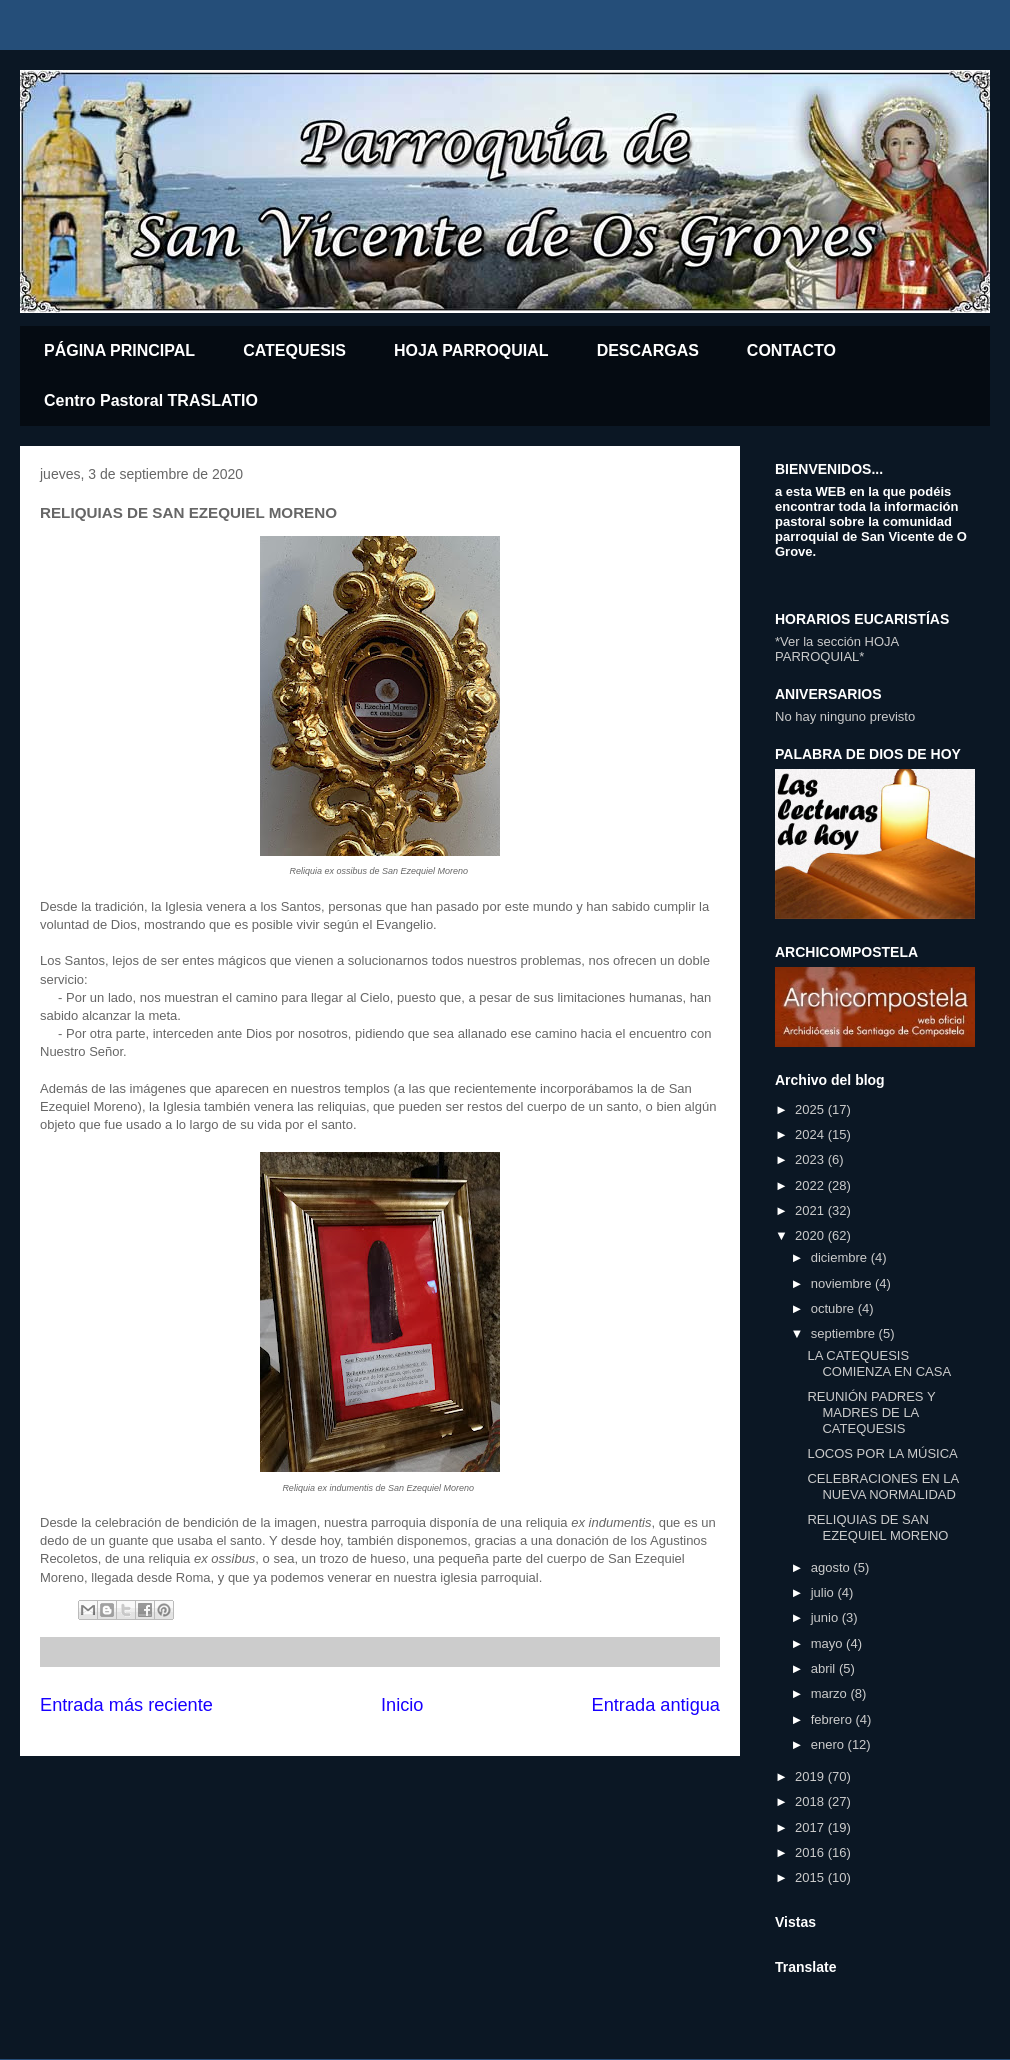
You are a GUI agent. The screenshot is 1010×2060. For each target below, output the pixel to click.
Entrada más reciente (126, 1705)
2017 (811, 1827)
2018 (811, 1801)
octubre (834, 1308)
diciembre (841, 1257)
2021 (811, 1210)
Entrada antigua (656, 1705)
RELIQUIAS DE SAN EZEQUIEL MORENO (877, 1527)
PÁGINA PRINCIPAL (119, 350)
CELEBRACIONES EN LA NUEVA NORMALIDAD (882, 1486)
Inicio (402, 1705)
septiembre (845, 1333)
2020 (811, 1235)
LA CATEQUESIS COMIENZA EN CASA (879, 1363)
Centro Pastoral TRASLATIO (151, 400)
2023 (811, 1159)
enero (829, 1744)
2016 (811, 1852)
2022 (811, 1185)
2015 (811, 1877)
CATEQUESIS (294, 350)
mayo (828, 1643)
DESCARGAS (648, 350)
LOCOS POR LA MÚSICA (882, 1453)
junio (826, 1617)
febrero (833, 1719)
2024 (811, 1134)
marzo (831, 1693)
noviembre (843, 1283)
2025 (811, 1109)
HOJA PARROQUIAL (471, 350)
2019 (811, 1776)
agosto (832, 1567)
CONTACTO (791, 350)
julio (824, 1592)
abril (825, 1668)
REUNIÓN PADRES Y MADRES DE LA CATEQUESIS (871, 1412)
